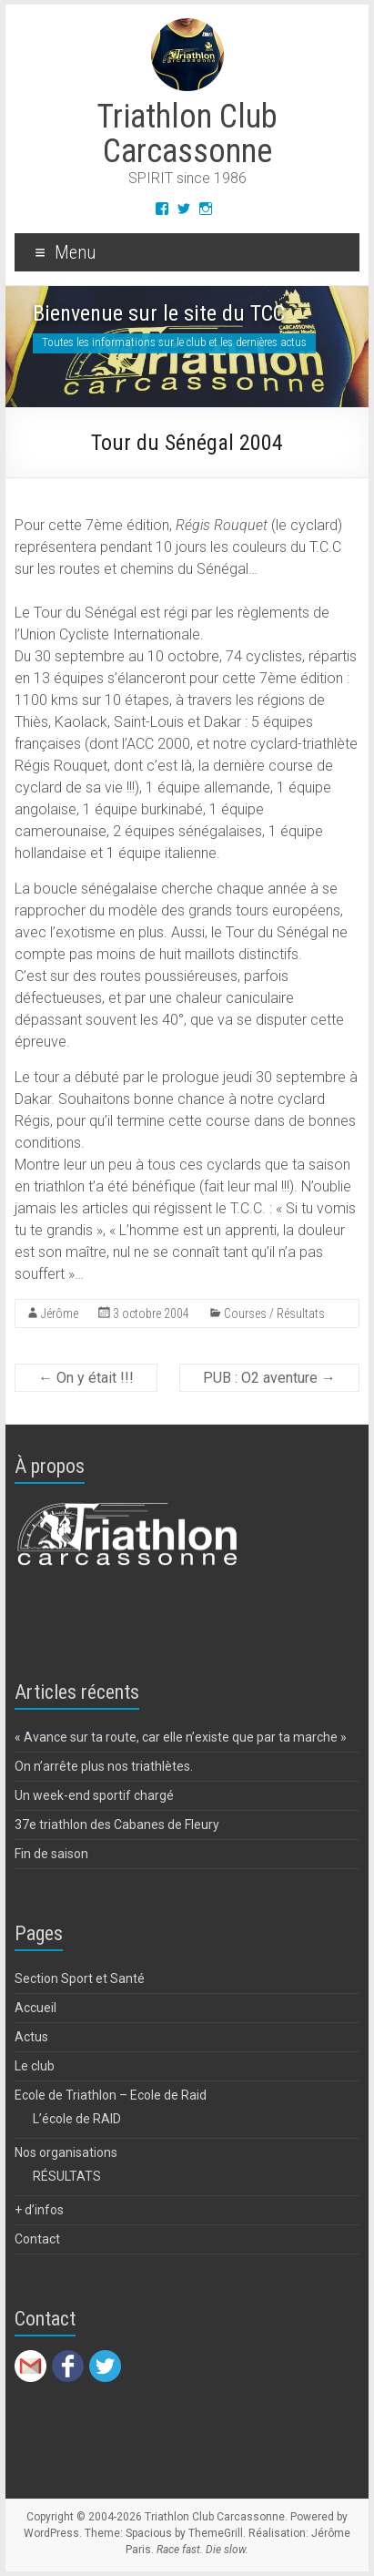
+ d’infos (39, 2210)
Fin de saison (51, 1853)
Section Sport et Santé (80, 1978)
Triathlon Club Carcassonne (187, 133)
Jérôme (59, 1313)
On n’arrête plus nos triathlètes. (104, 1766)
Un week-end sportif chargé (94, 1795)
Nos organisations (66, 2152)
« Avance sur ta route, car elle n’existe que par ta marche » (181, 1737)
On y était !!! (86, 1377)
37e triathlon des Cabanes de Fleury (117, 1824)
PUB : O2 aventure (269, 1377)
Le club (35, 2066)
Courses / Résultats (274, 1313)
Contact (37, 2239)
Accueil (35, 2007)
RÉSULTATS (67, 2176)
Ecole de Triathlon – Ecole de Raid (111, 2095)
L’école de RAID (77, 2118)
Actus (31, 2036)
